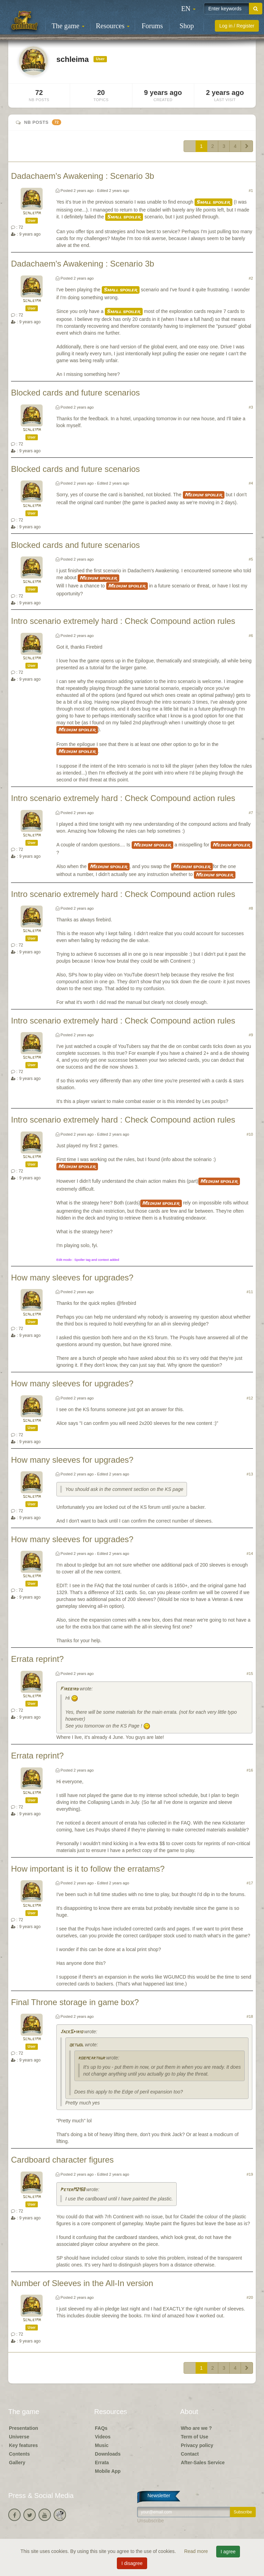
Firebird (69, 1689)
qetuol (76, 2045)
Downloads (108, 2454)
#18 (249, 2016)
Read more (196, 2551)
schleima (32, 213)
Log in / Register (236, 26)
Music (102, 2445)
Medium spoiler (203, 494)
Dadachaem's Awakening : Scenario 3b (82, 176)
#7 (251, 813)
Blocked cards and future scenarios (75, 392)
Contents (19, 2454)
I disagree (131, 2563)
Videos (103, 2436)
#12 (249, 1398)
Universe (19, 2436)
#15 (249, 1673)
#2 (251, 278)
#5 (251, 559)
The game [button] (68, 26)
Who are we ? (196, 2428)
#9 (251, 1035)
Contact (190, 2454)
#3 (251, 407)
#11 (249, 1292)
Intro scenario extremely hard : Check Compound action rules (123, 621)
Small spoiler (213, 202)
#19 (249, 2174)
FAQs (101, 2428)
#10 (249, 1134)
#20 (249, 2297)
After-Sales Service (203, 2462)
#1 (251, 190)
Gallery (17, 2462)
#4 (251, 483)
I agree (228, 2551)
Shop (186, 26)
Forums (152, 26)
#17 (249, 1883)
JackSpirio (71, 2032)
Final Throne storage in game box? (75, 2002)
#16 (249, 1770)
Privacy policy (197, 2445)
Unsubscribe (150, 2520)
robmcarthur (91, 2058)
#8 (251, 908)
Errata (102, 2462)
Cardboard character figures (62, 2159)
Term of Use (194, 2436)
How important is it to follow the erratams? (88, 1868)
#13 (249, 1474)
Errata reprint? (37, 1659)
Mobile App (108, 2471)
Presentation (23, 2428)
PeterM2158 (72, 2190)
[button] (188, 8)
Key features (23, 2445)
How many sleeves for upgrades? (72, 1277)
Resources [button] (113, 26)
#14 (249, 1553)
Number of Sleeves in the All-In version (82, 2283)
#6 (251, 636)
